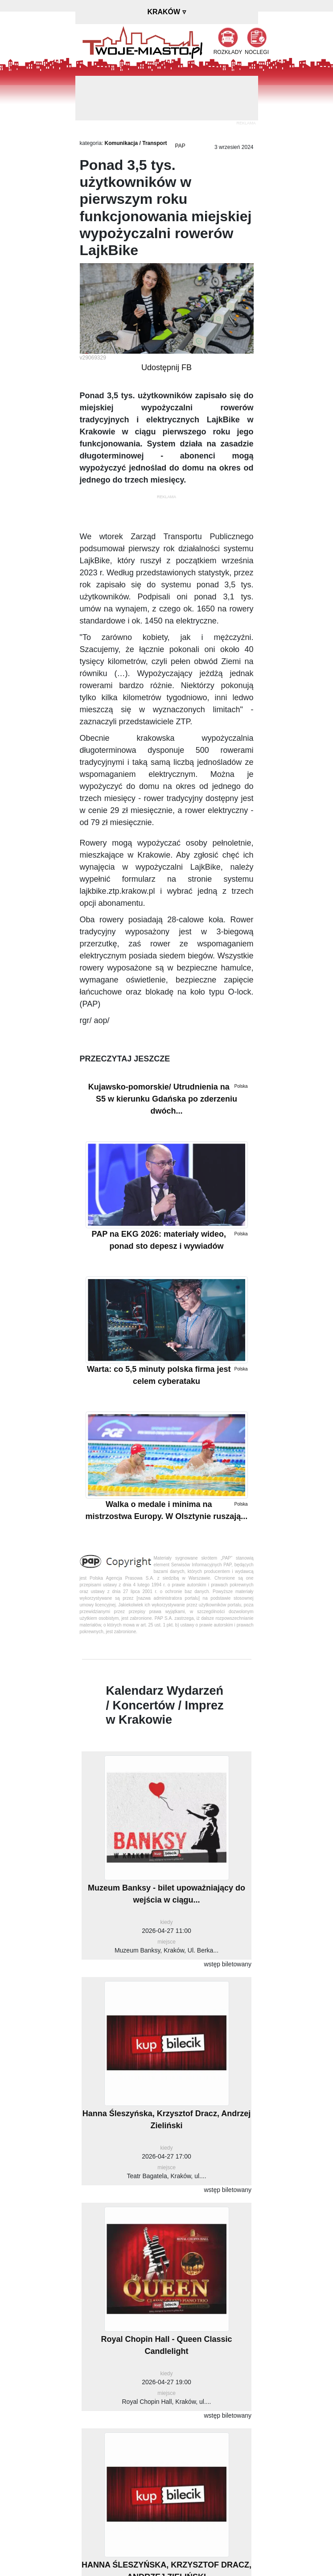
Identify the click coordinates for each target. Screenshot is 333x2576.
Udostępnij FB (166, 367)
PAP (180, 146)
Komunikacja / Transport (136, 143)
